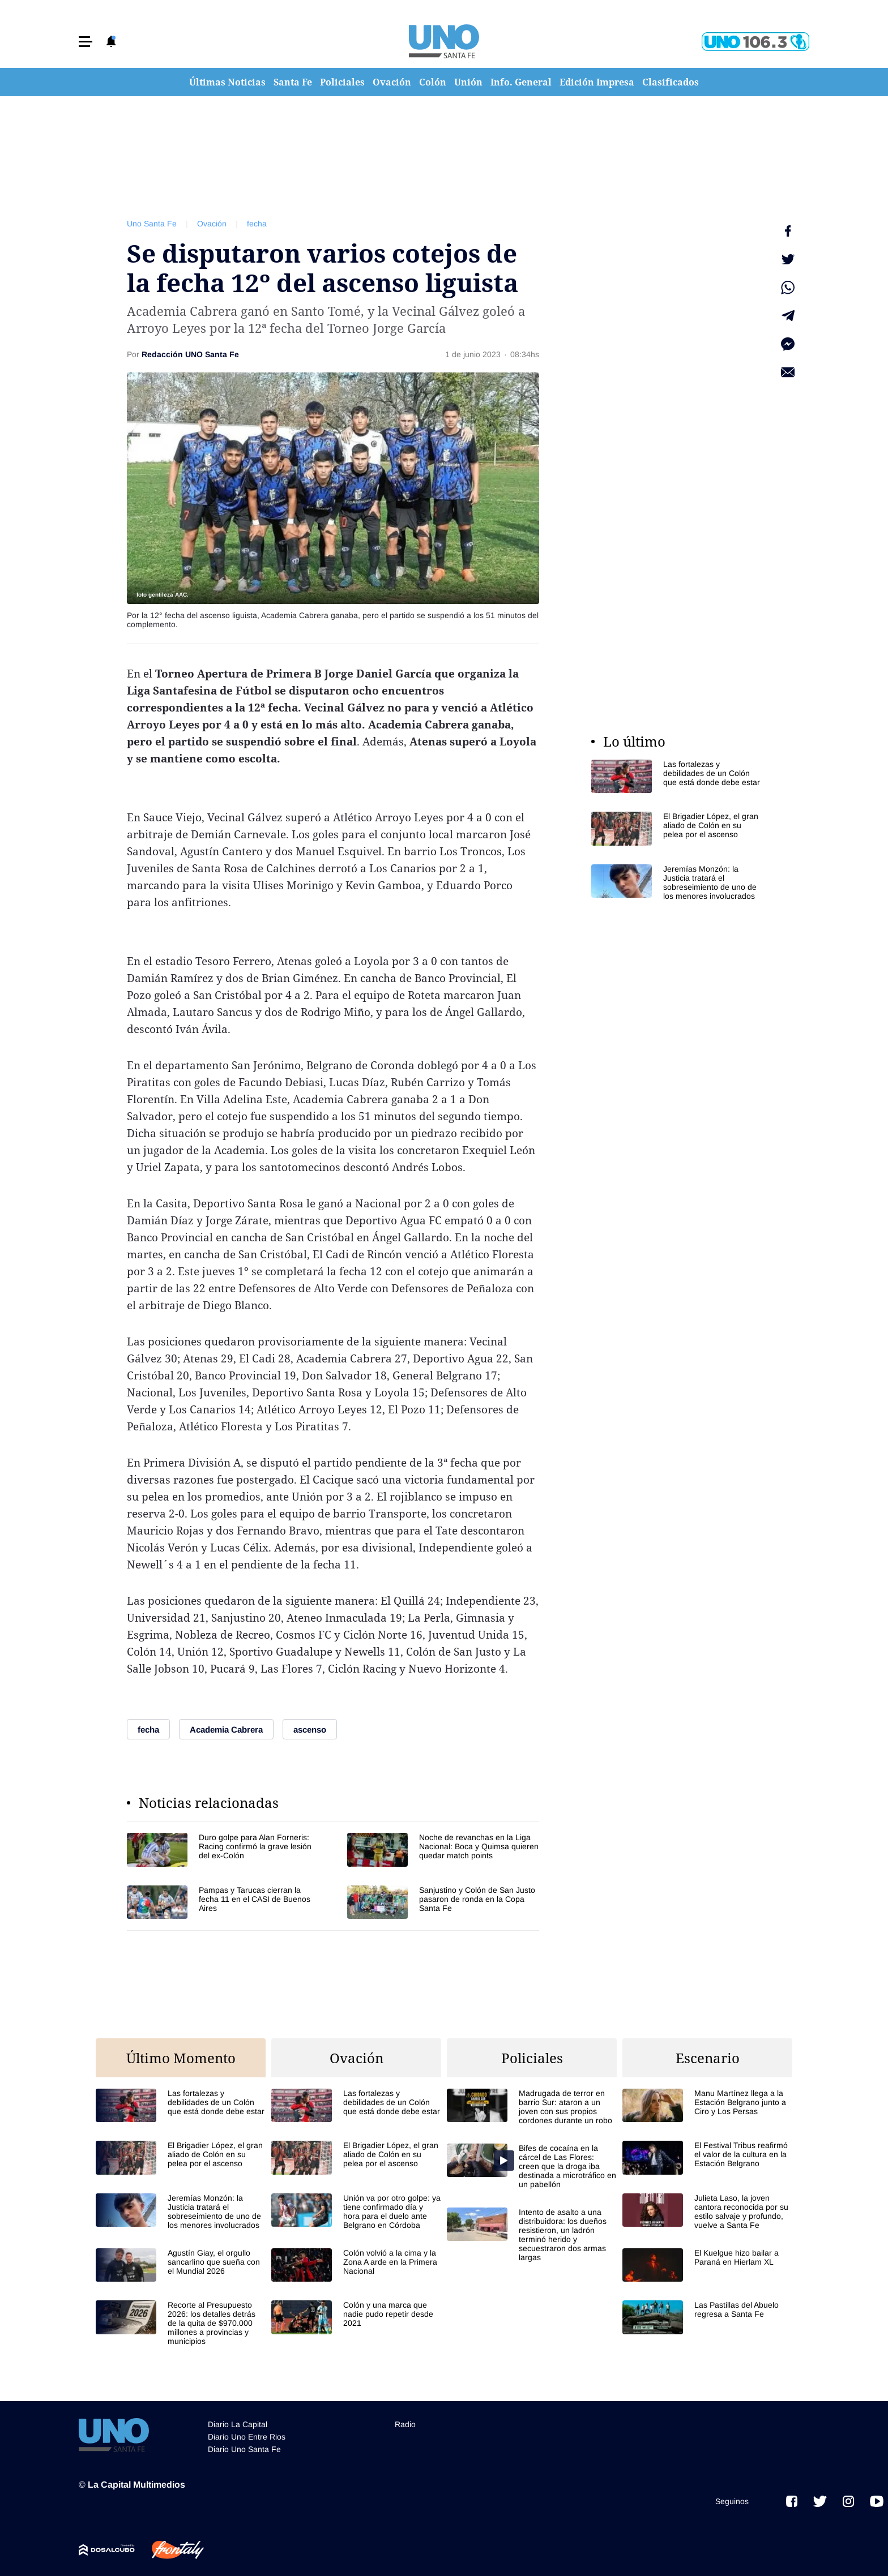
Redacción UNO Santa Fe (190, 354)
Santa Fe (293, 82)
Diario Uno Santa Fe (244, 2449)
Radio (405, 2424)
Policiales (342, 82)
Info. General (521, 82)
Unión (468, 82)
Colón (432, 82)
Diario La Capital (237, 2424)
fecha (257, 224)
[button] (85, 41)
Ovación (392, 82)
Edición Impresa (597, 82)
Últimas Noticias (227, 82)
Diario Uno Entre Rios (246, 2436)
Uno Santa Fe (152, 224)
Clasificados (670, 82)
